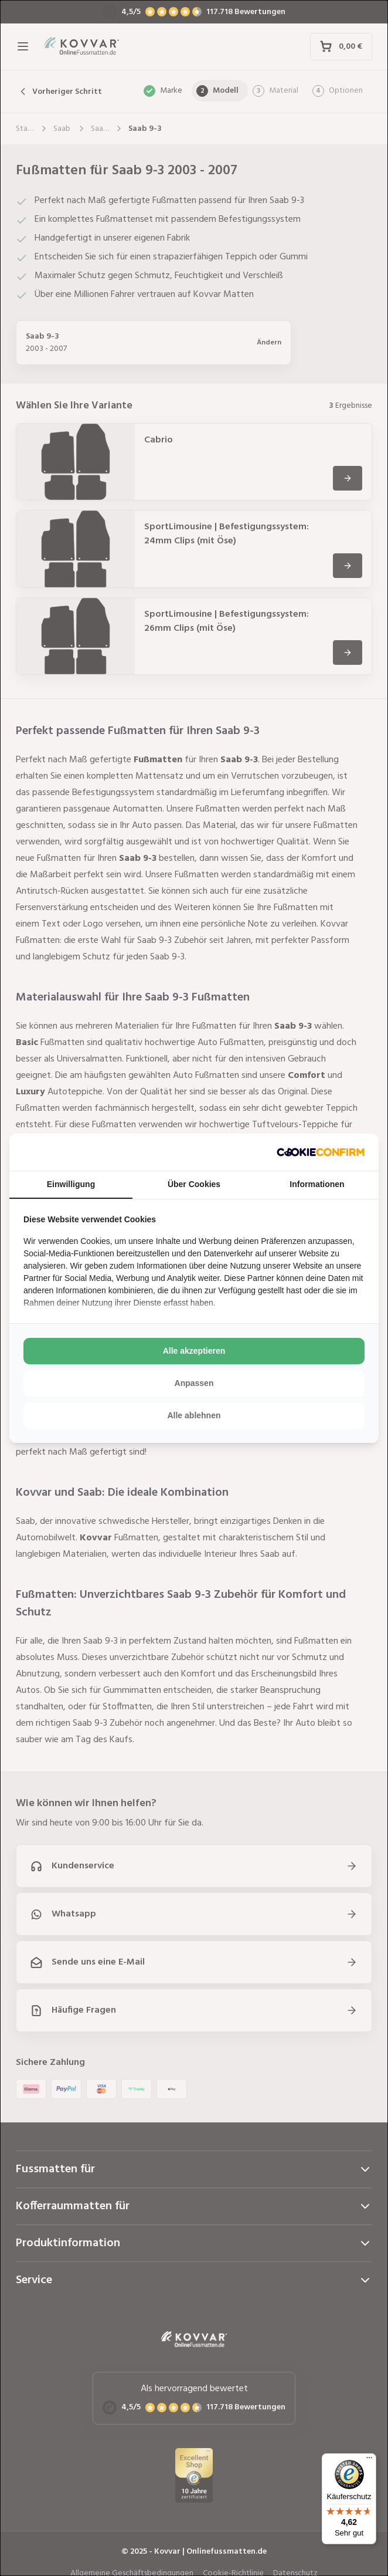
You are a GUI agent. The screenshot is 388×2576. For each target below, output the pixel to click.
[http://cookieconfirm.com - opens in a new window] (321, 1152)
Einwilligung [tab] (71, 1184)
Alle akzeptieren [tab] (194, 1350)
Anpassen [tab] (194, 1383)
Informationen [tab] (317, 1184)
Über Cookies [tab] (194, 1184)
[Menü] (369, 2460)
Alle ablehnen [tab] (193, 1415)
